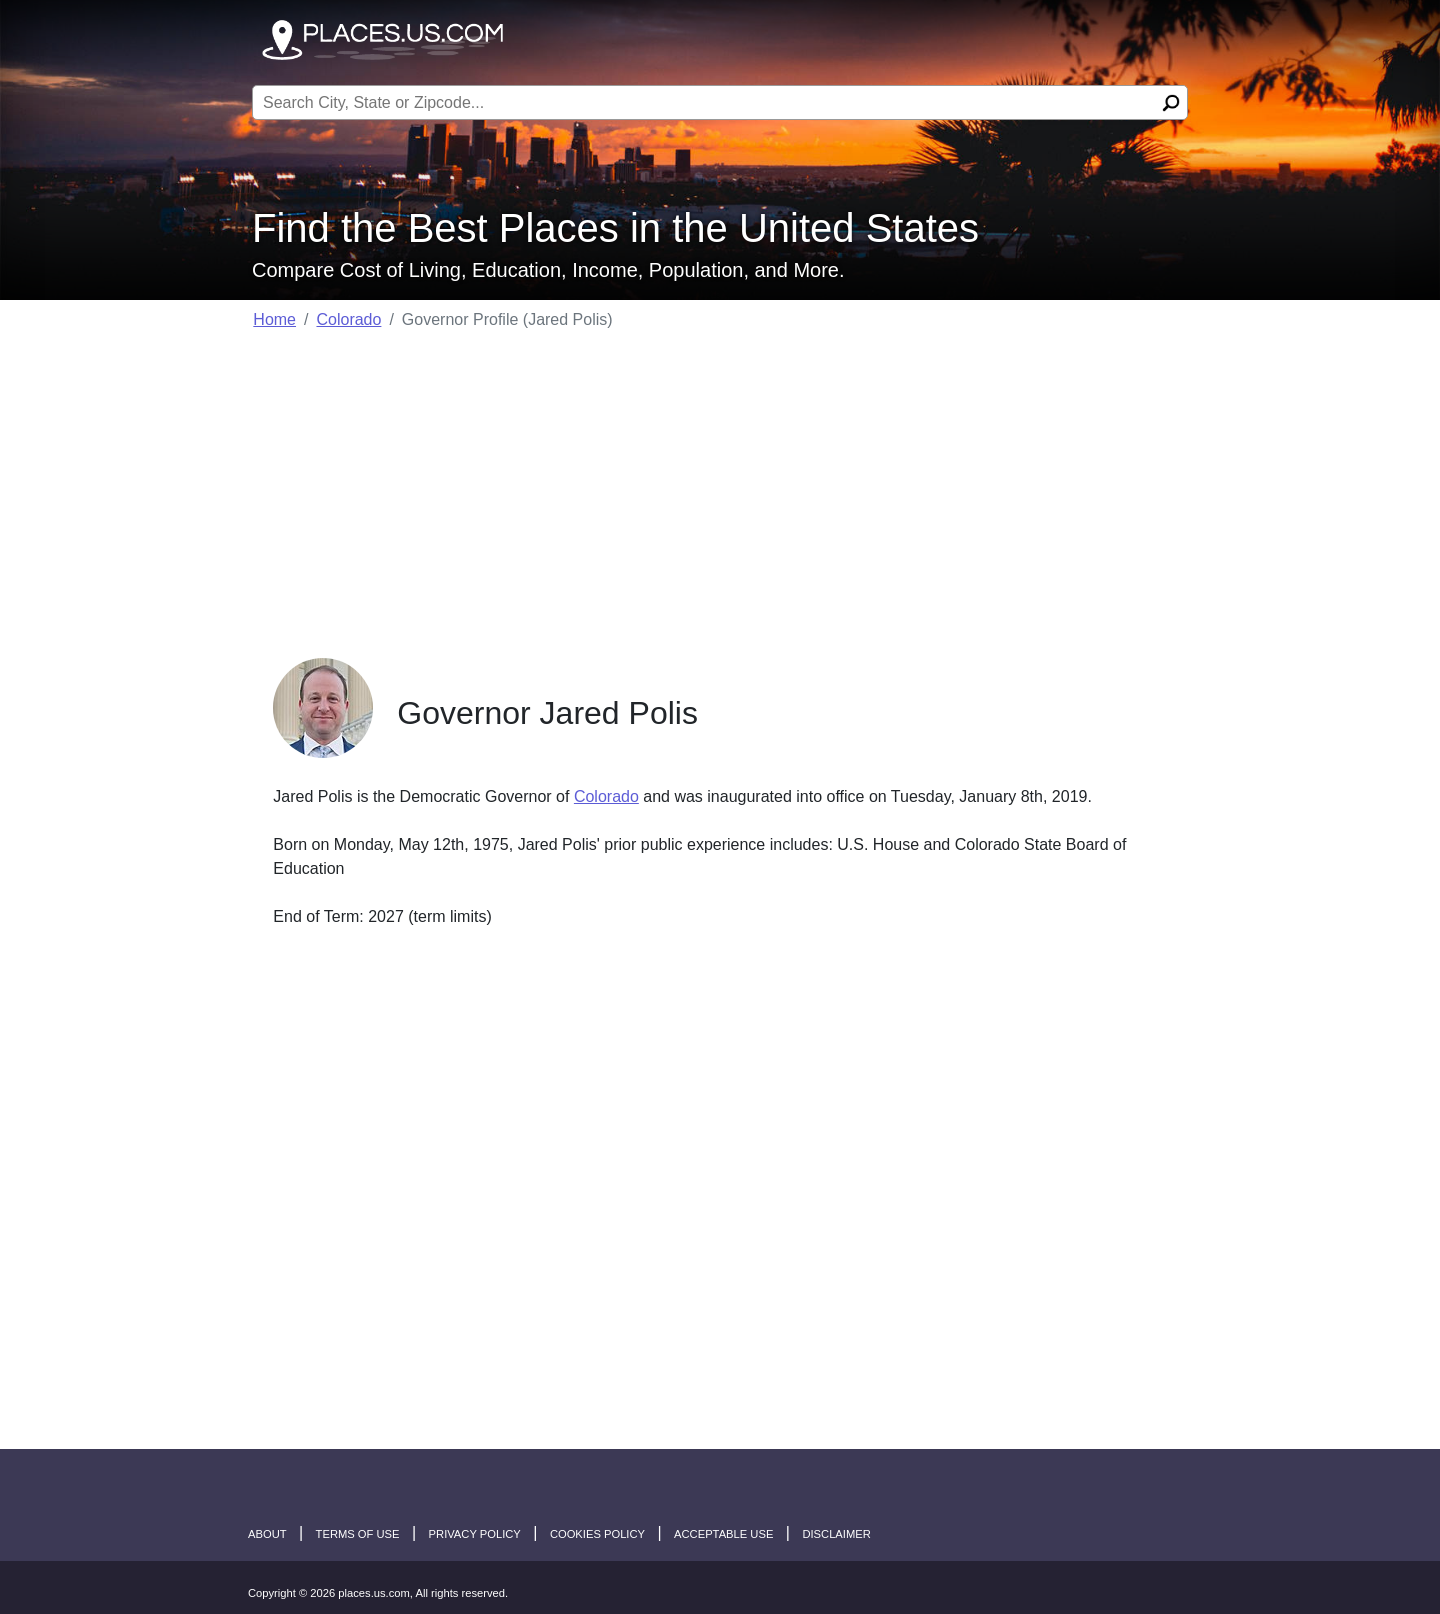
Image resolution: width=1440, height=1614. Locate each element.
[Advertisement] (719, 488)
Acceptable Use (723, 1534)
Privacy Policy (475, 1534)
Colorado (348, 319)
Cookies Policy (597, 1534)
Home (274, 319)
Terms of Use (358, 1534)
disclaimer (836, 1534)
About (267, 1534)
